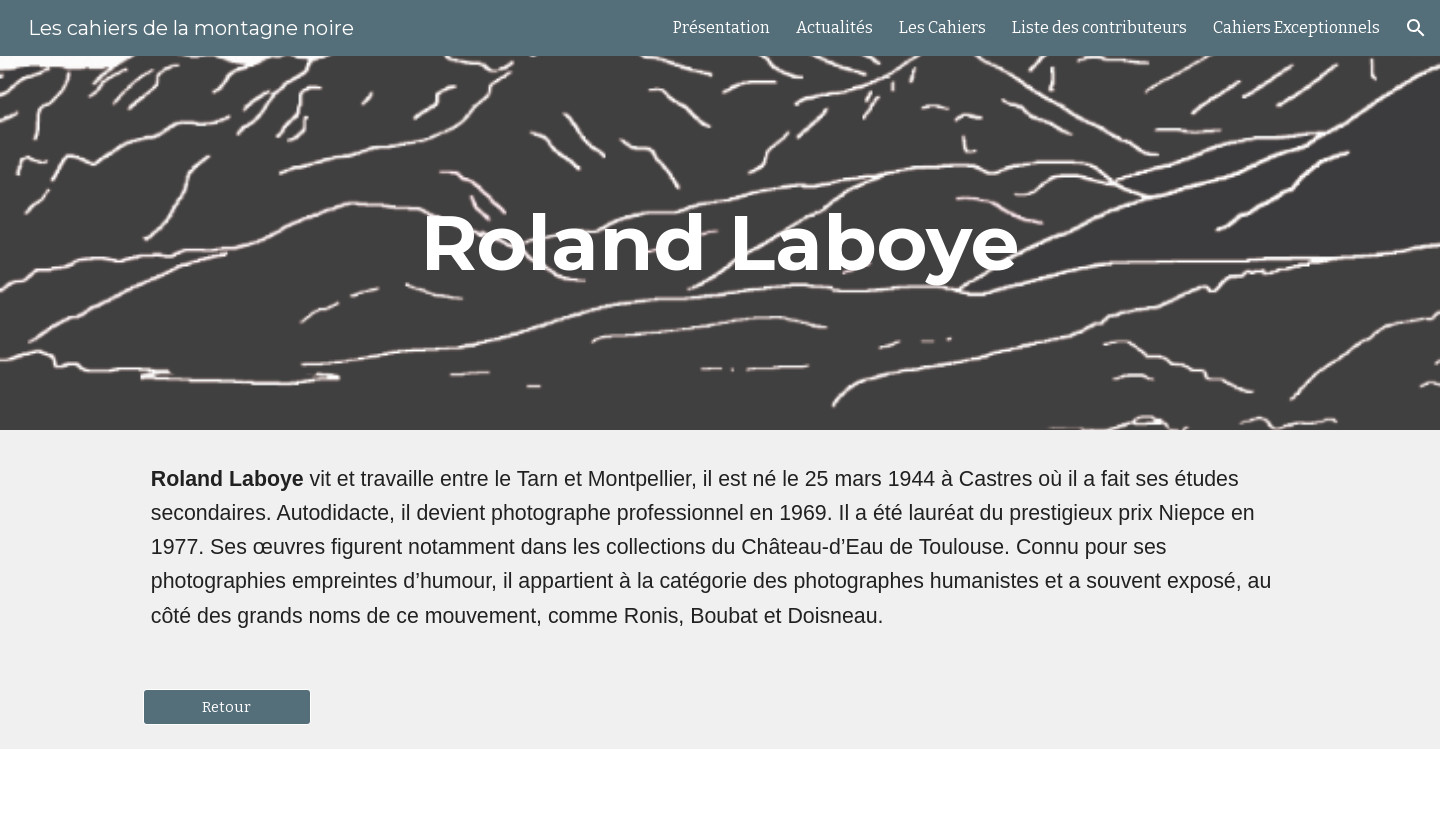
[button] (1416, 28)
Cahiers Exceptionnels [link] (1296, 27)
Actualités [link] (834, 27)
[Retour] (227, 706)
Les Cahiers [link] (942, 27)
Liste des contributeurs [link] (1099, 27)
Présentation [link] (721, 27)
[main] (720, 243)
